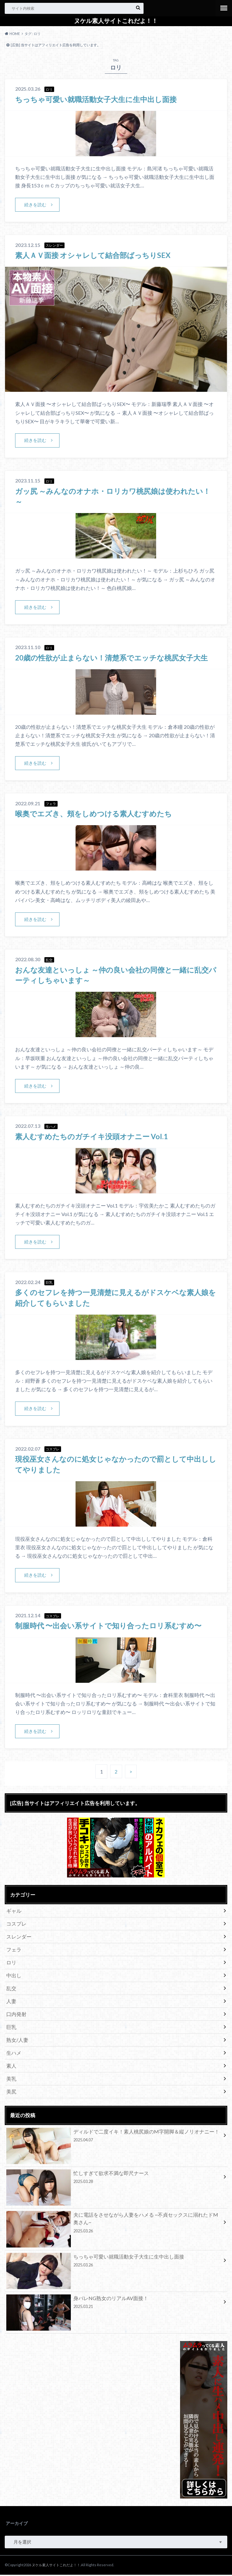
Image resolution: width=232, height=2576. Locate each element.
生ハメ (13, 2054)
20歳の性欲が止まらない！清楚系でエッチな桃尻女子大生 (115, 657)
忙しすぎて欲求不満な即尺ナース (114, 2179)
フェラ (13, 1951)
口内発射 (16, 2015)
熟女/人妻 (17, 2041)
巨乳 (11, 2028)
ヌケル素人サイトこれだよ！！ (116, 20)
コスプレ (16, 1925)
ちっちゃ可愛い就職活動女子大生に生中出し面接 (99, 99)
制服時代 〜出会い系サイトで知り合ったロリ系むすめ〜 (112, 1626)
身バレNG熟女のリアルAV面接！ (114, 2304)
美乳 (11, 2080)
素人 (11, 2067)
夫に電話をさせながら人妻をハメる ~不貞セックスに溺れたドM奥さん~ (114, 2225)
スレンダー (18, 1938)
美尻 (11, 2093)
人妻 (11, 2002)
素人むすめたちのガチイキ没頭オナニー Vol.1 (94, 1136)
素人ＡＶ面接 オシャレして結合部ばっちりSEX (96, 255)
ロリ (11, 1964)
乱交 (11, 1989)
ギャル (13, 1912)
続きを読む (36, 204)
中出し (13, 1976)
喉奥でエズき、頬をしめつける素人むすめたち (96, 814)
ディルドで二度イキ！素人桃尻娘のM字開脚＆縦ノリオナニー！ (114, 2138)
